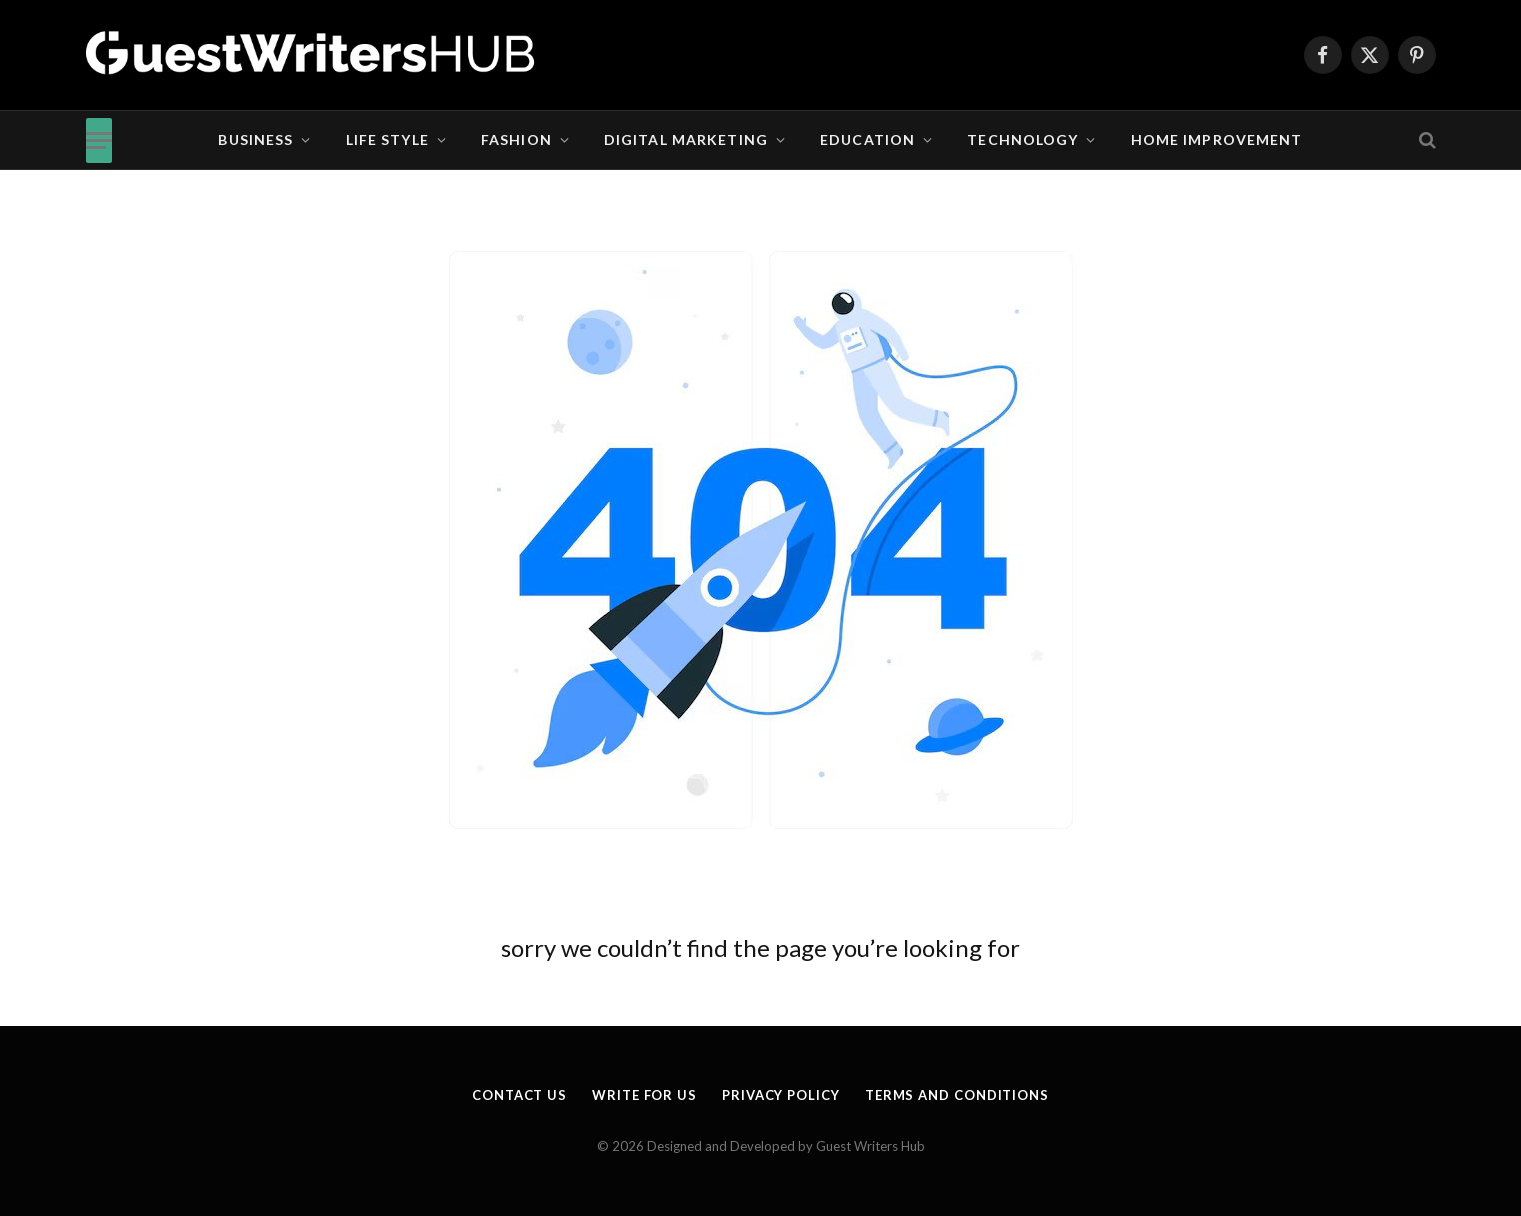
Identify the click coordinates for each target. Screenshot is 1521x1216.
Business (255, 139)
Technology (1022, 139)
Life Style (387, 139)
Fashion (516, 139)
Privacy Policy (781, 1095)
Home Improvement (1217, 139)
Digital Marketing (686, 139)
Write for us (644, 1095)
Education (867, 139)
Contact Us (519, 1095)
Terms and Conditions (957, 1095)
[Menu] (99, 140)
